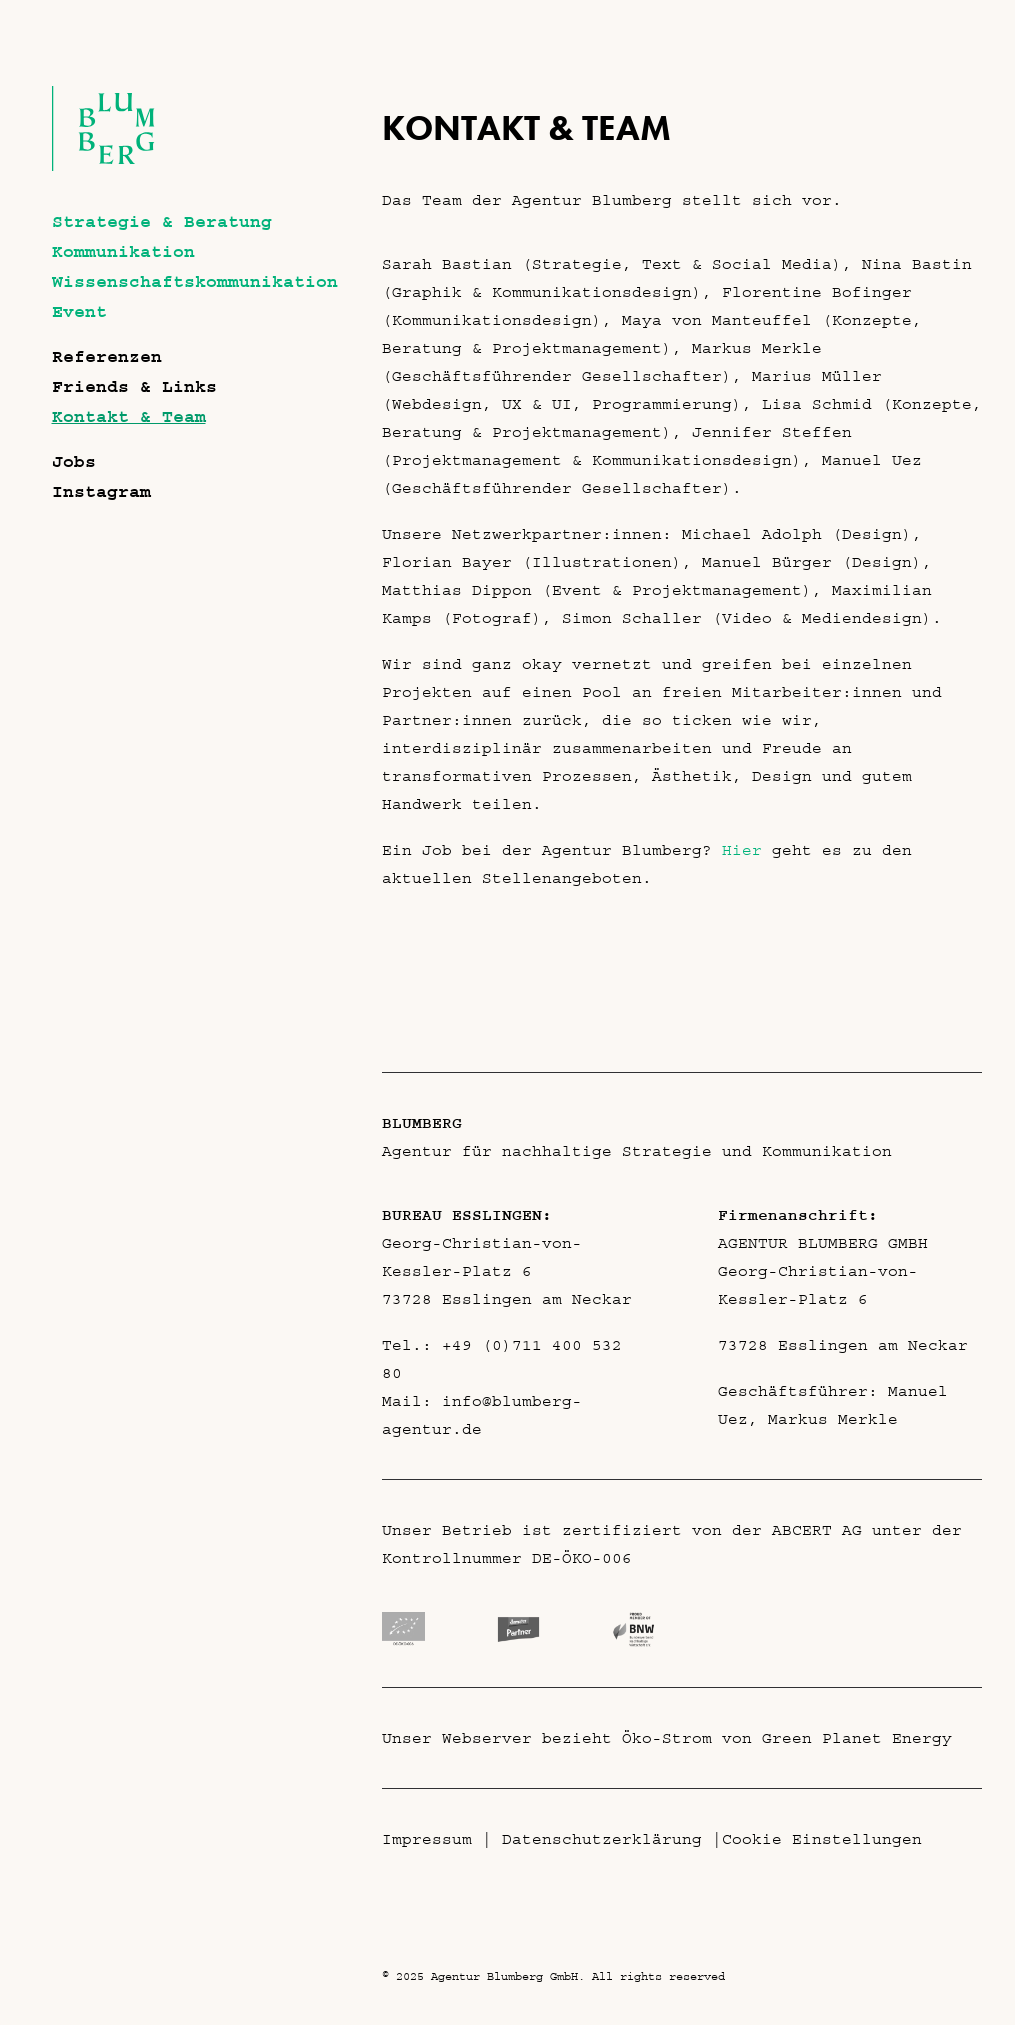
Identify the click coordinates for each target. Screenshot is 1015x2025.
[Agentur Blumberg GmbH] (103, 166)
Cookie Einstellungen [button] (822, 1839)
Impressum (427, 1839)
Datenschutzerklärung (602, 1839)
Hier (742, 850)
